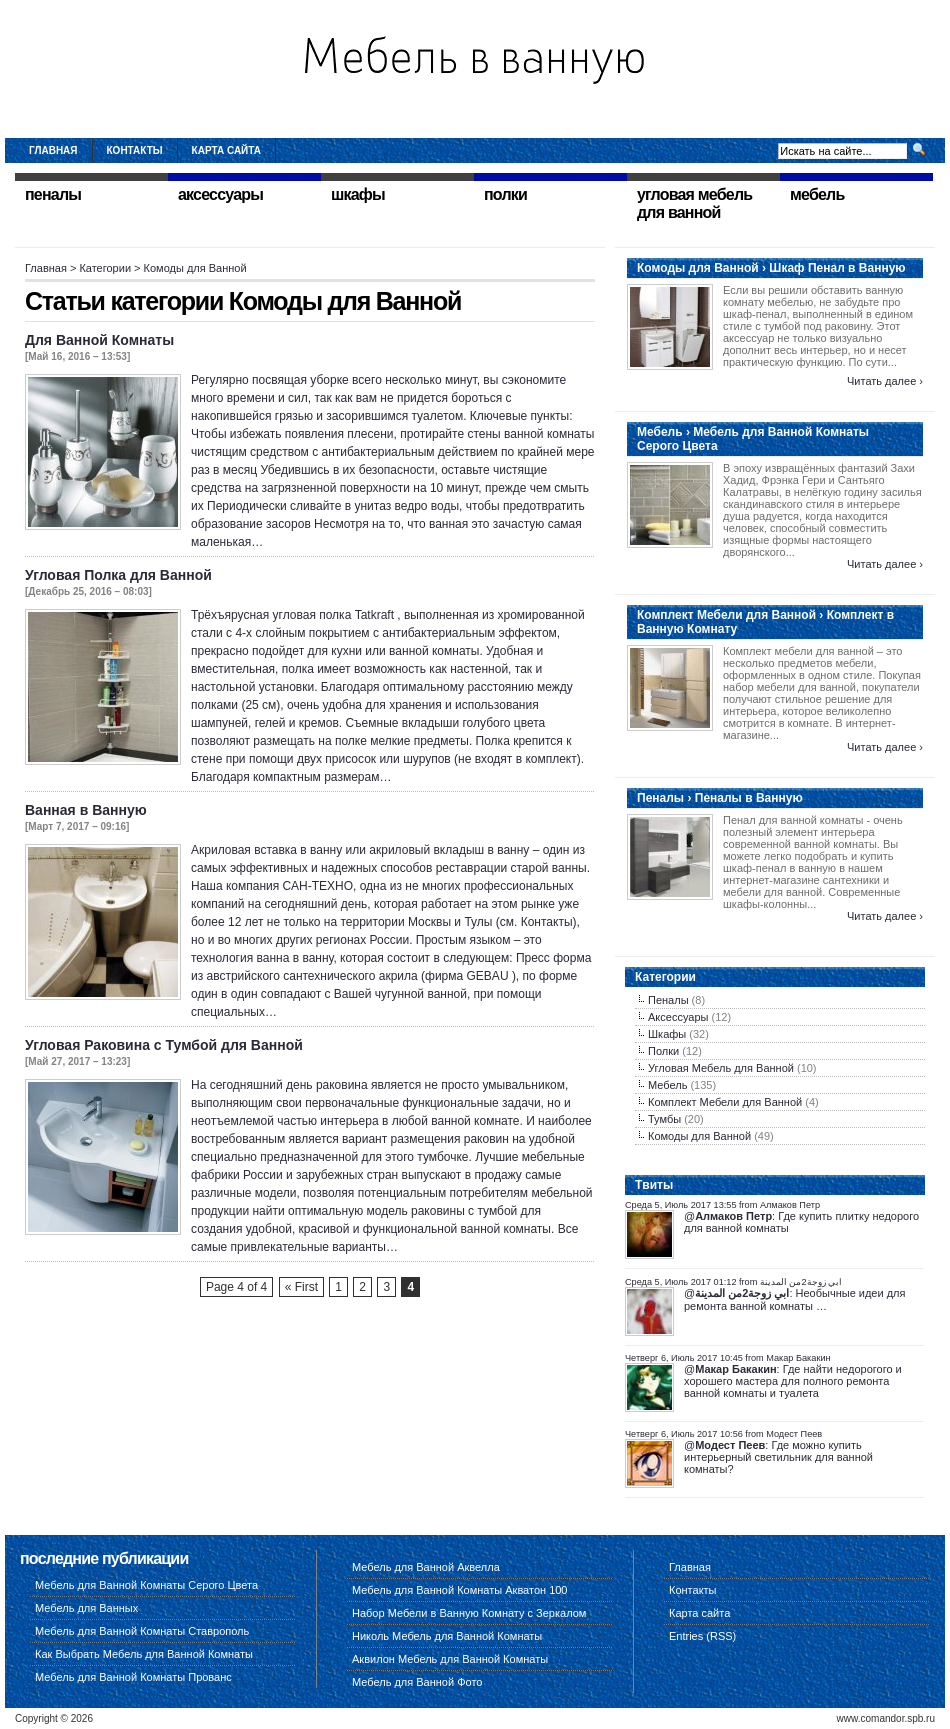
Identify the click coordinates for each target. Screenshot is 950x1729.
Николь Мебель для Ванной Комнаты (447, 1636)
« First (301, 1287)
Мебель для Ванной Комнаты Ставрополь (142, 1631)
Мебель (667, 1085)
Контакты (135, 150)
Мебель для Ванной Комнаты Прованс (133, 1677)
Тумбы (664, 1119)
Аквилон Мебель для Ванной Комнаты (450, 1659)
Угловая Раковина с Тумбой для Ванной (164, 1045)
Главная (53, 150)
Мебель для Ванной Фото (417, 1682)
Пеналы (668, 1000)
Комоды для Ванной (699, 1136)
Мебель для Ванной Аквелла (426, 1567)
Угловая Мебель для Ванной (721, 1068)
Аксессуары (678, 1017)
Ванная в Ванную (86, 810)
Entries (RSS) (702, 1636)
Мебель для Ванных (86, 1608)
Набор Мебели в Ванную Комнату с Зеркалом (469, 1613)
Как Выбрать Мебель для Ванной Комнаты (144, 1654)
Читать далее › (885, 381)
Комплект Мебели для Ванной (725, 1102)
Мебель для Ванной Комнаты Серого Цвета (146, 1585)
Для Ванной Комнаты (99, 340)
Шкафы (667, 1034)
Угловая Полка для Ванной (118, 575)
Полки (663, 1051)
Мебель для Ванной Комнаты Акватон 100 (460, 1590)
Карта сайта (226, 150)
